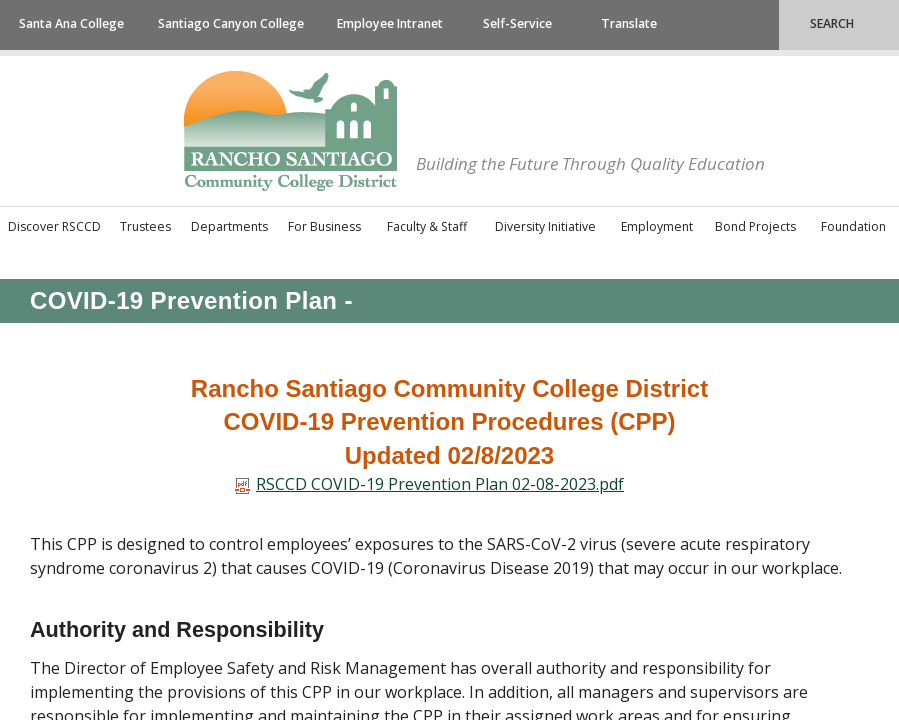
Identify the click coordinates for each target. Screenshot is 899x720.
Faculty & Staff (427, 226)
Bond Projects (755, 226)
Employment (657, 226)
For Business (324, 226)
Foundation (853, 226)
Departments (229, 226)
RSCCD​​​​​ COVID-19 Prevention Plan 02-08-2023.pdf (429, 484)
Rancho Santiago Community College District (290, 131)
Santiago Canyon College (231, 23)
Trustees (145, 226)
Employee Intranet (390, 23)
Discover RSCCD (54, 226)
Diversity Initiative (545, 226)
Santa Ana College (71, 23)
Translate (629, 23)
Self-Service (517, 23)
